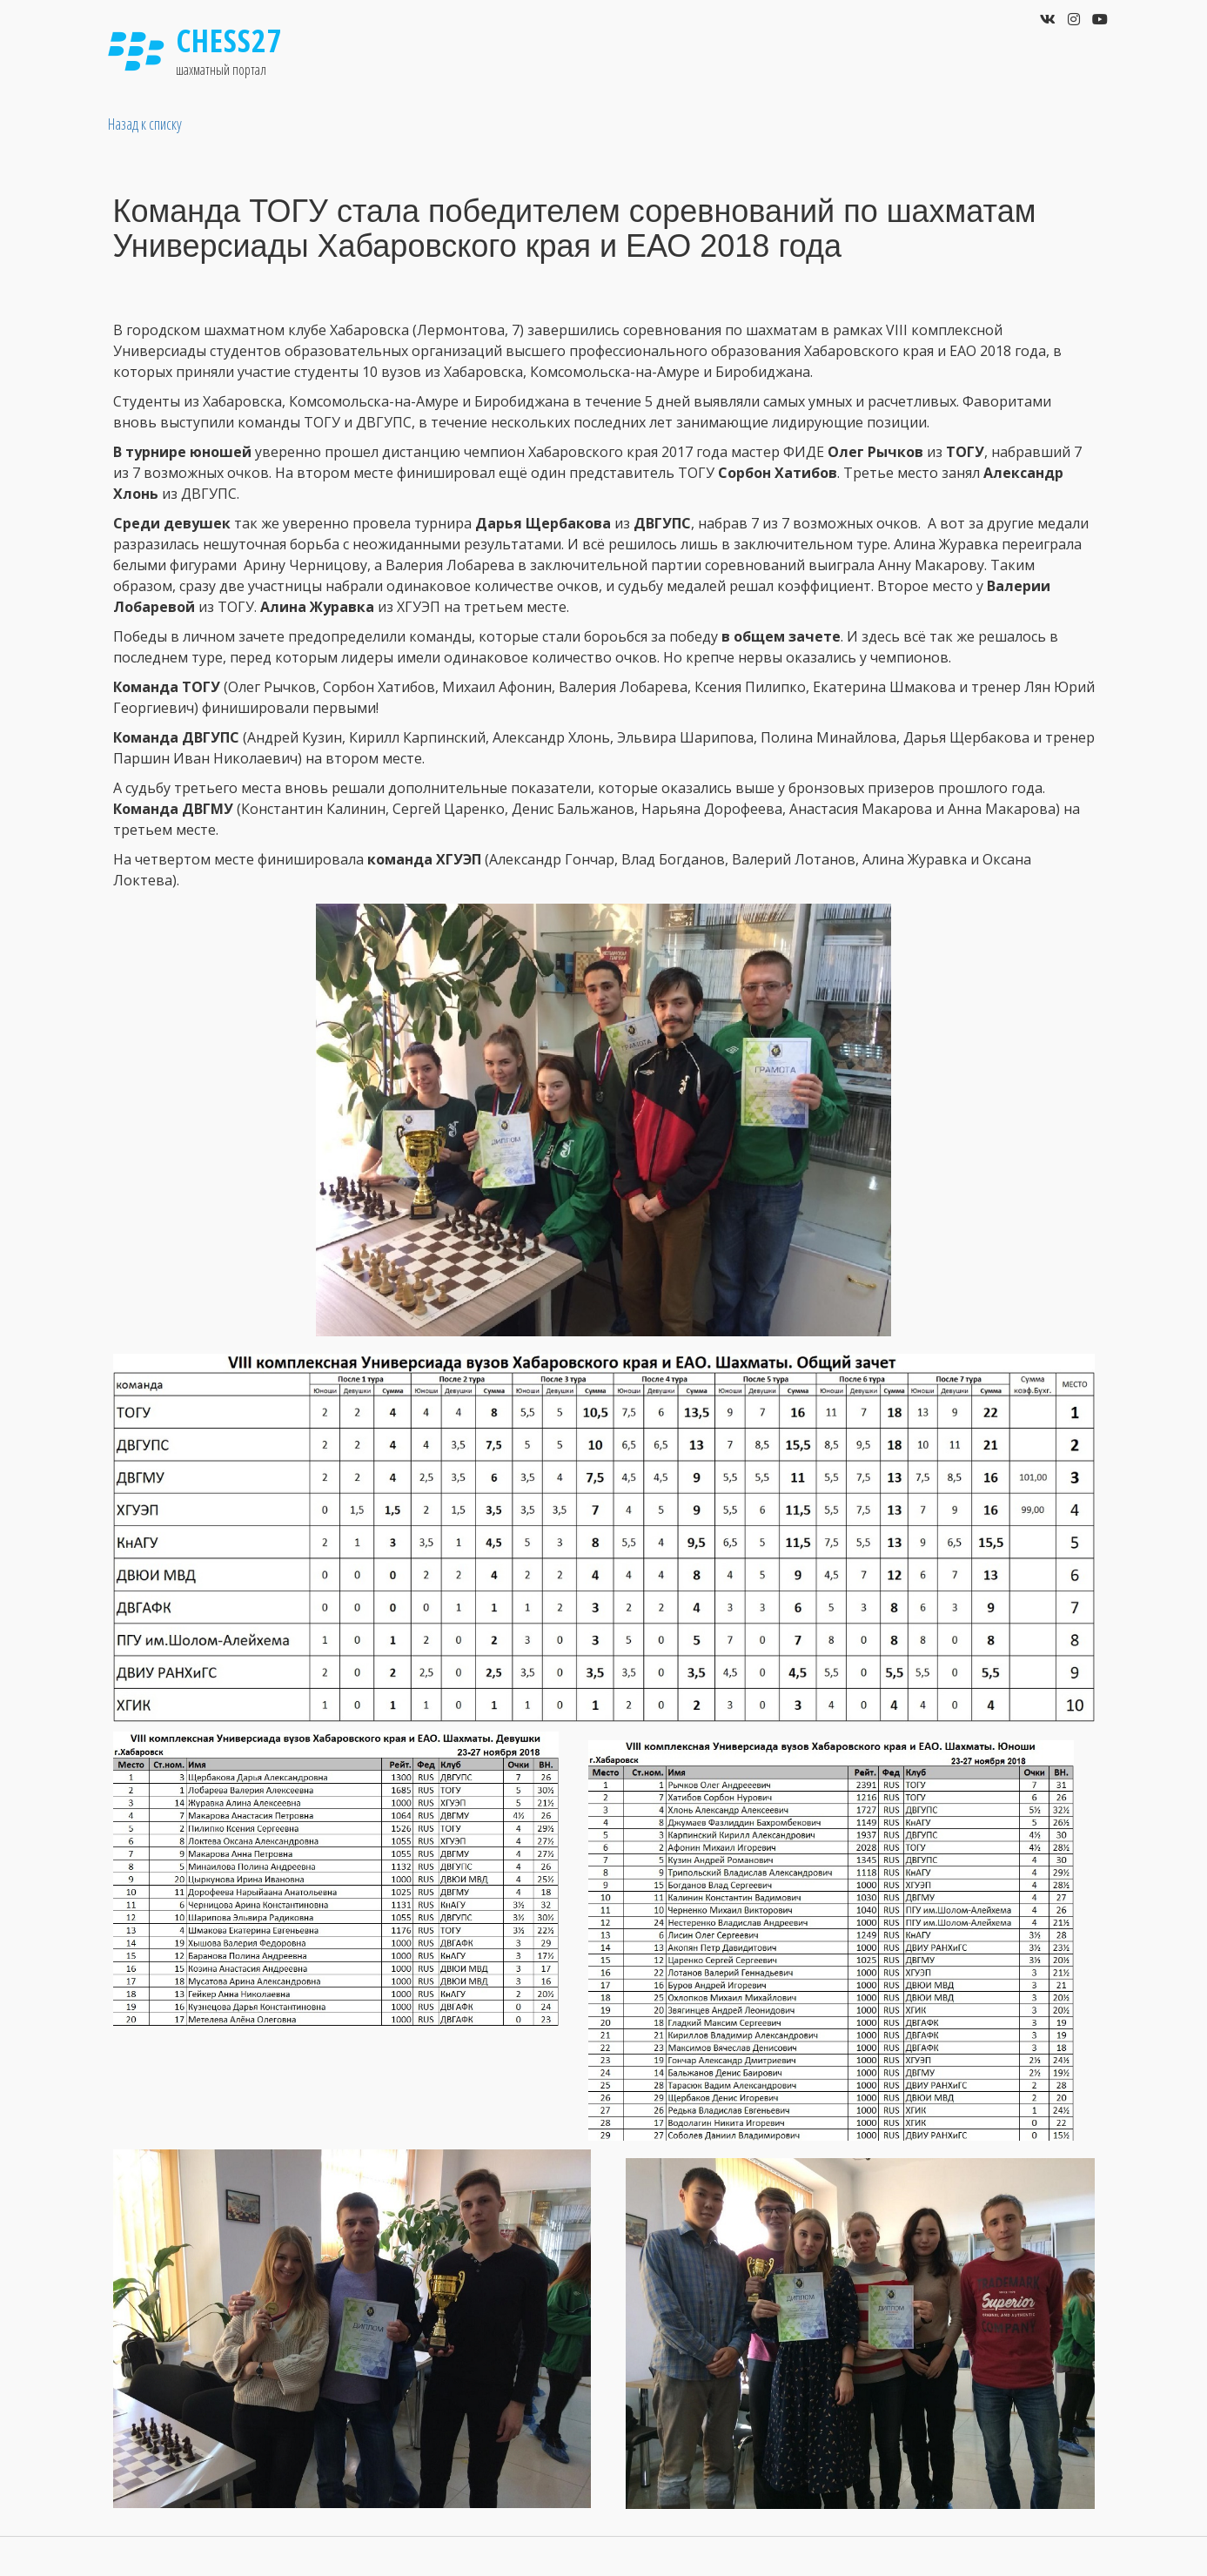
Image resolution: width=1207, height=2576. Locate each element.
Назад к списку (145, 123)
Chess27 (230, 40)
